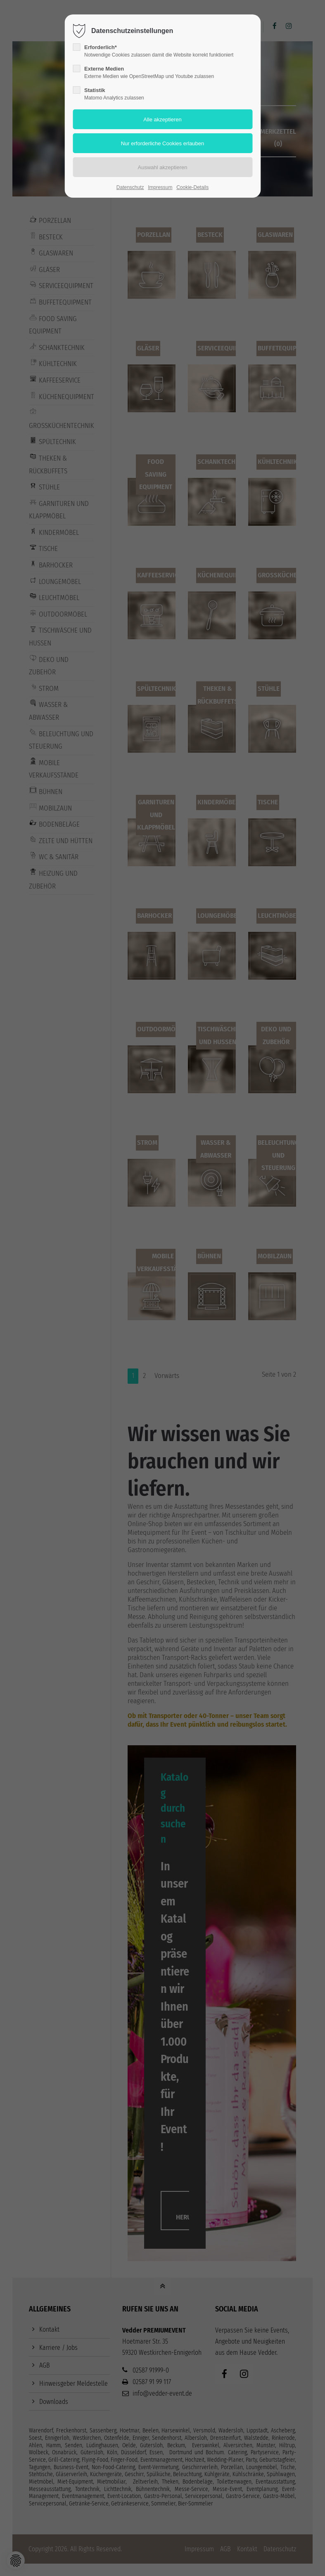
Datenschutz (130, 187)
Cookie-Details (192, 187)
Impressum (160, 187)
